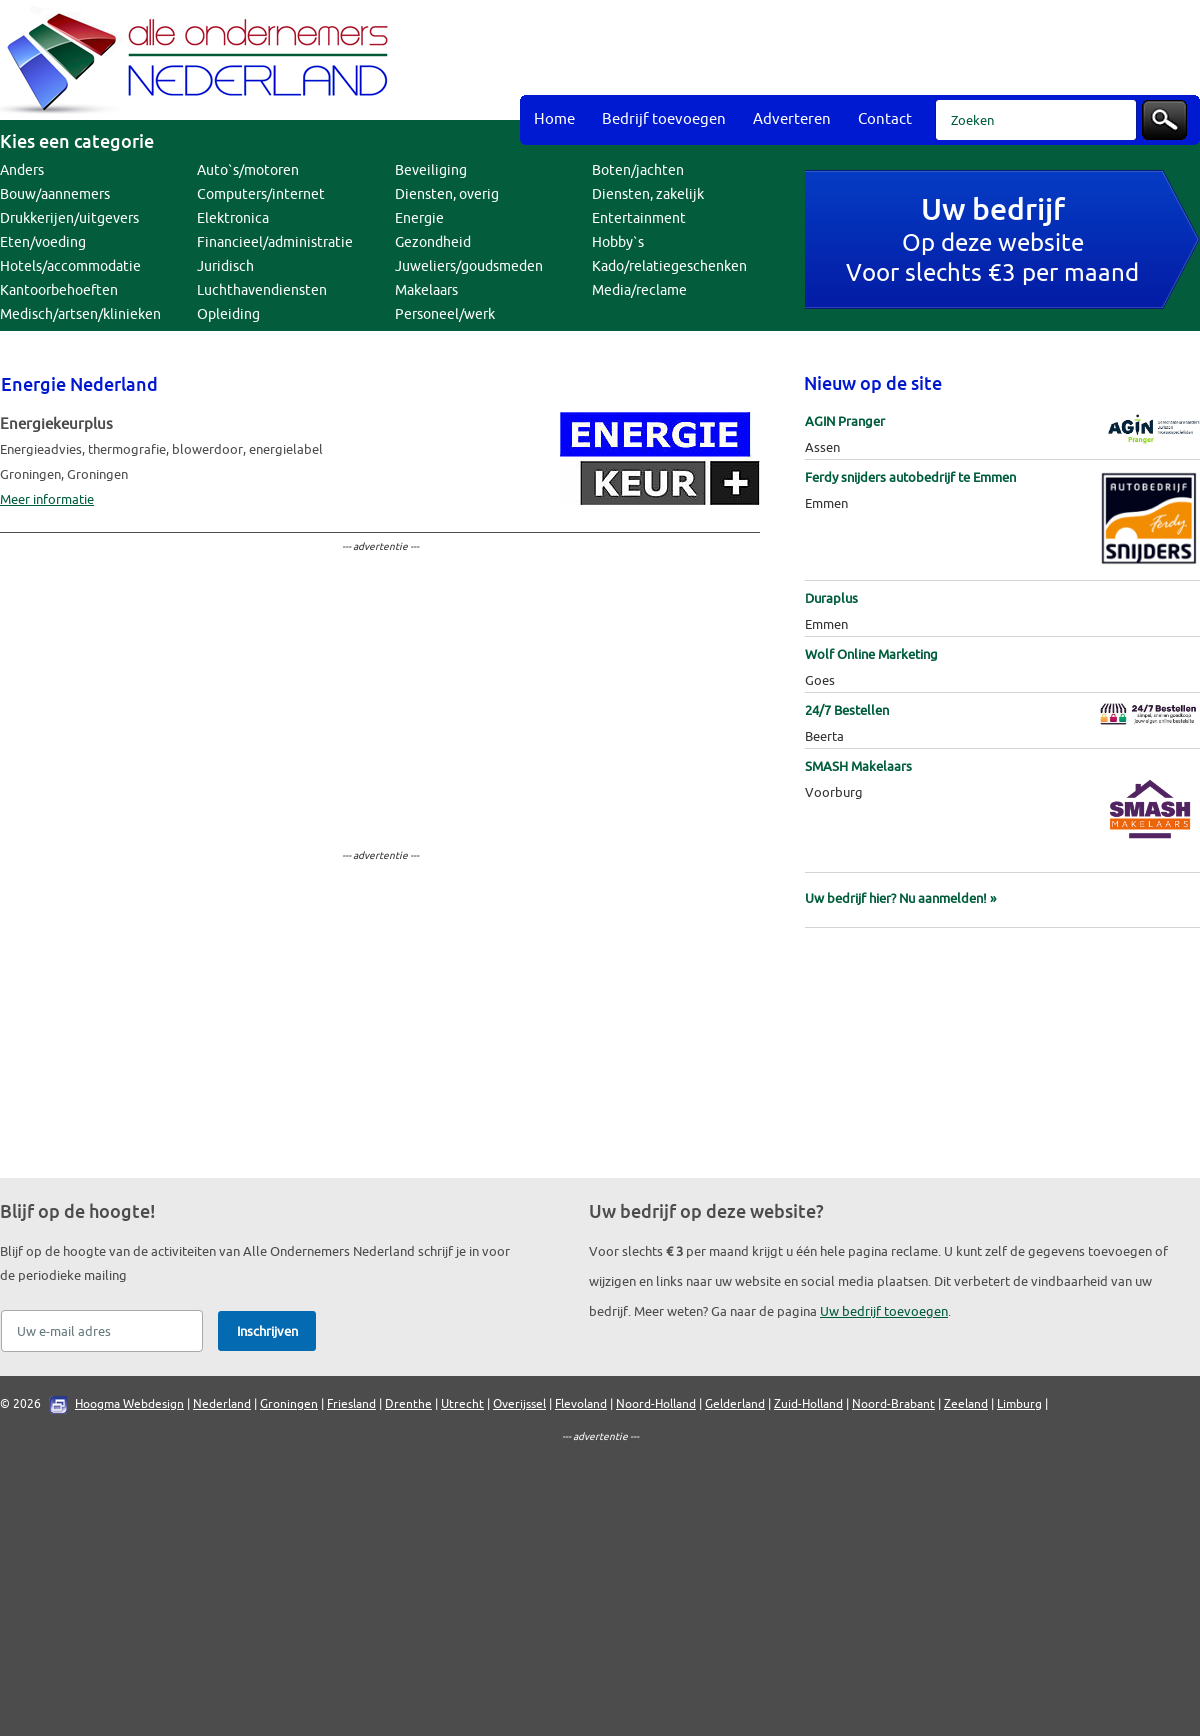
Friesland (351, 1404)
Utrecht (462, 1404)
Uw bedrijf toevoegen (884, 1311)
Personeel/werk (445, 314)
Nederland (222, 1404)
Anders (22, 170)
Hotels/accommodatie (70, 266)
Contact (885, 119)
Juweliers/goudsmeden (469, 266)
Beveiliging (431, 170)
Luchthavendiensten (262, 290)
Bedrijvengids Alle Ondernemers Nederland (200, 60)
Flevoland (581, 1404)
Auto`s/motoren (248, 170)
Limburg (1019, 1404)
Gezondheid (433, 242)
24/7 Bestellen (847, 710)
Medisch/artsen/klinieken (80, 314)
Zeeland (966, 1404)
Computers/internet (261, 194)
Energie (419, 218)
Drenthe (408, 1404)
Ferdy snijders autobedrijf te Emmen (910, 477)
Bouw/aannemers (55, 194)
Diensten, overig (447, 194)
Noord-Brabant (893, 1404)
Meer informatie (47, 499)
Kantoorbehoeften (59, 290)
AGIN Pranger (845, 421)
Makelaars (426, 290)
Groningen (289, 1404)
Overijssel (519, 1404)
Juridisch (225, 266)
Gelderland (735, 1404)
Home (554, 119)
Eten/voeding (43, 242)
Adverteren (792, 119)
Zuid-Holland (808, 1404)
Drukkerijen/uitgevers (69, 218)
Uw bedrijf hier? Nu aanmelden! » (900, 898)
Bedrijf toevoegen (664, 119)
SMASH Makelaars (858, 766)
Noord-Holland (656, 1404)
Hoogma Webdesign (129, 1404)
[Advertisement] (768, 160)
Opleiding (228, 314)
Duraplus (831, 598)
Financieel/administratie (275, 242)
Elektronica (233, 218)
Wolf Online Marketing (871, 654)
